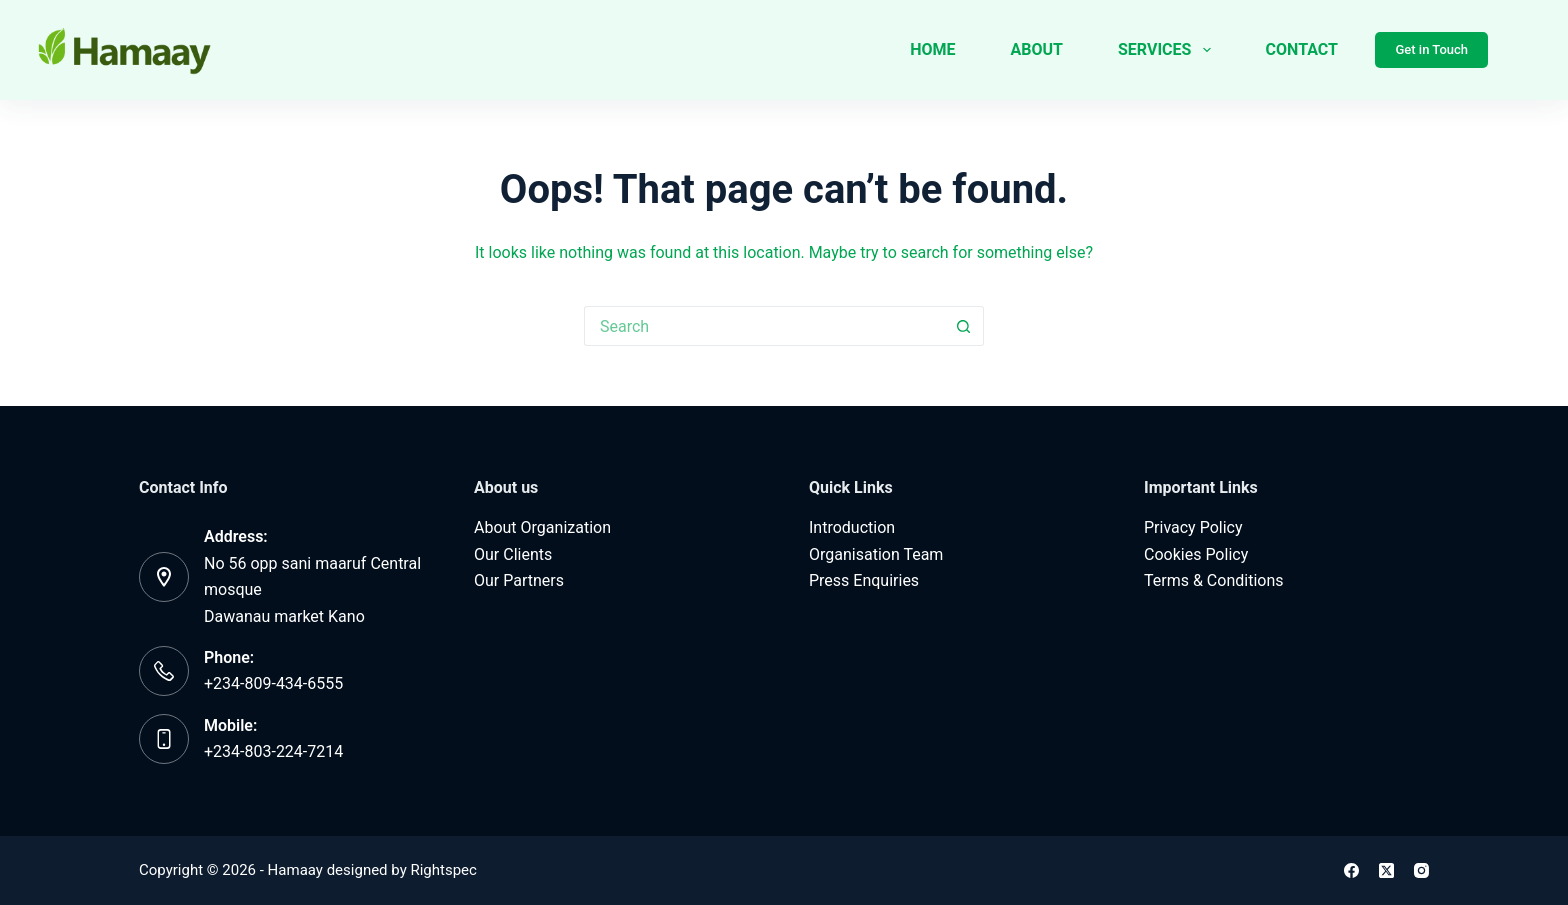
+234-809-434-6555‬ (273, 683)
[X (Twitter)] (1386, 870)
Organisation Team (876, 554)
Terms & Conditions (1214, 580)
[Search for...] (764, 326)
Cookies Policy (1196, 554)
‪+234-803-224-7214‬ (273, 751)
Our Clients (513, 554)
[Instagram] (1421, 870)
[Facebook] (1351, 870)
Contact (1302, 49)
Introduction (852, 527)
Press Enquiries (864, 580)
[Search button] (964, 326)
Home (932, 49)
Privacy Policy (1193, 527)
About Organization (542, 527)
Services (1168, 50)
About (1037, 49)
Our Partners (519, 580)
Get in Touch (1431, 49)
